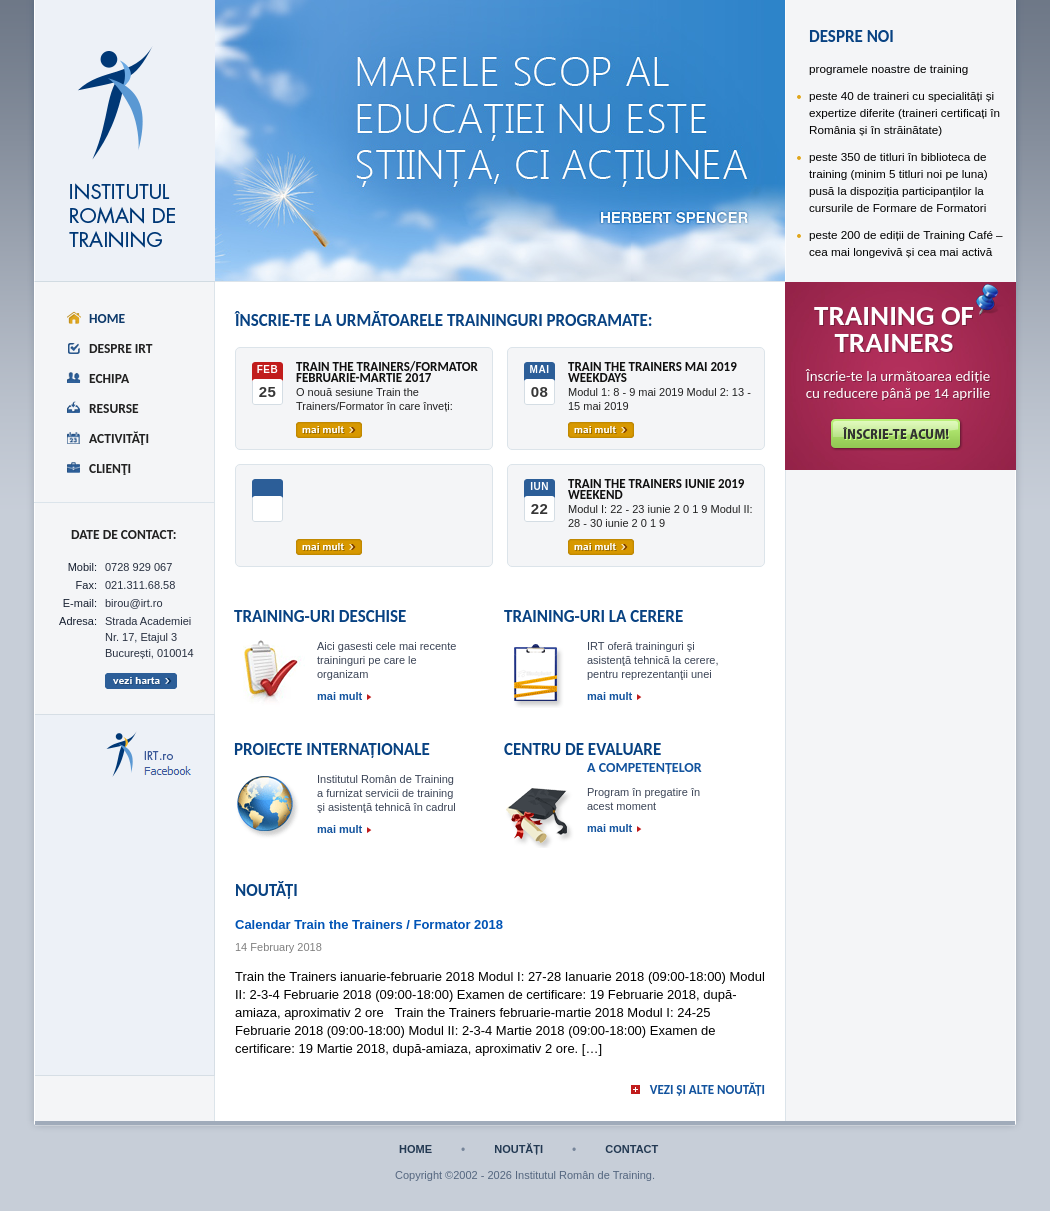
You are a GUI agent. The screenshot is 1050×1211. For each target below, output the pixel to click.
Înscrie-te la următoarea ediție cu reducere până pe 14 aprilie (898, 385)
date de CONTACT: (124, 535)
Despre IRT (121, 348)
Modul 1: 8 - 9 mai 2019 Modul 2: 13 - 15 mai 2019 (659, 399)
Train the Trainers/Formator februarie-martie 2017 (387, 373)
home (415, 1149)
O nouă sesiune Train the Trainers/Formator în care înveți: (374, 399)
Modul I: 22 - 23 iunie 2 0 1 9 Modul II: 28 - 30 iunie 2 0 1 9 (660, 516)
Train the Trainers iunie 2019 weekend (656, 490)
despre (325, 66)
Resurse (114, 408)
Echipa (109, 378)
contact (631, 1149)
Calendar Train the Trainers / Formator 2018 (369, 924)
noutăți (518, 1149)
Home (107, 318)
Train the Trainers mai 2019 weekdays (652, 373)
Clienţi (110, 468)
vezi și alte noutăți (707, 1089)
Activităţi (119, 438)
